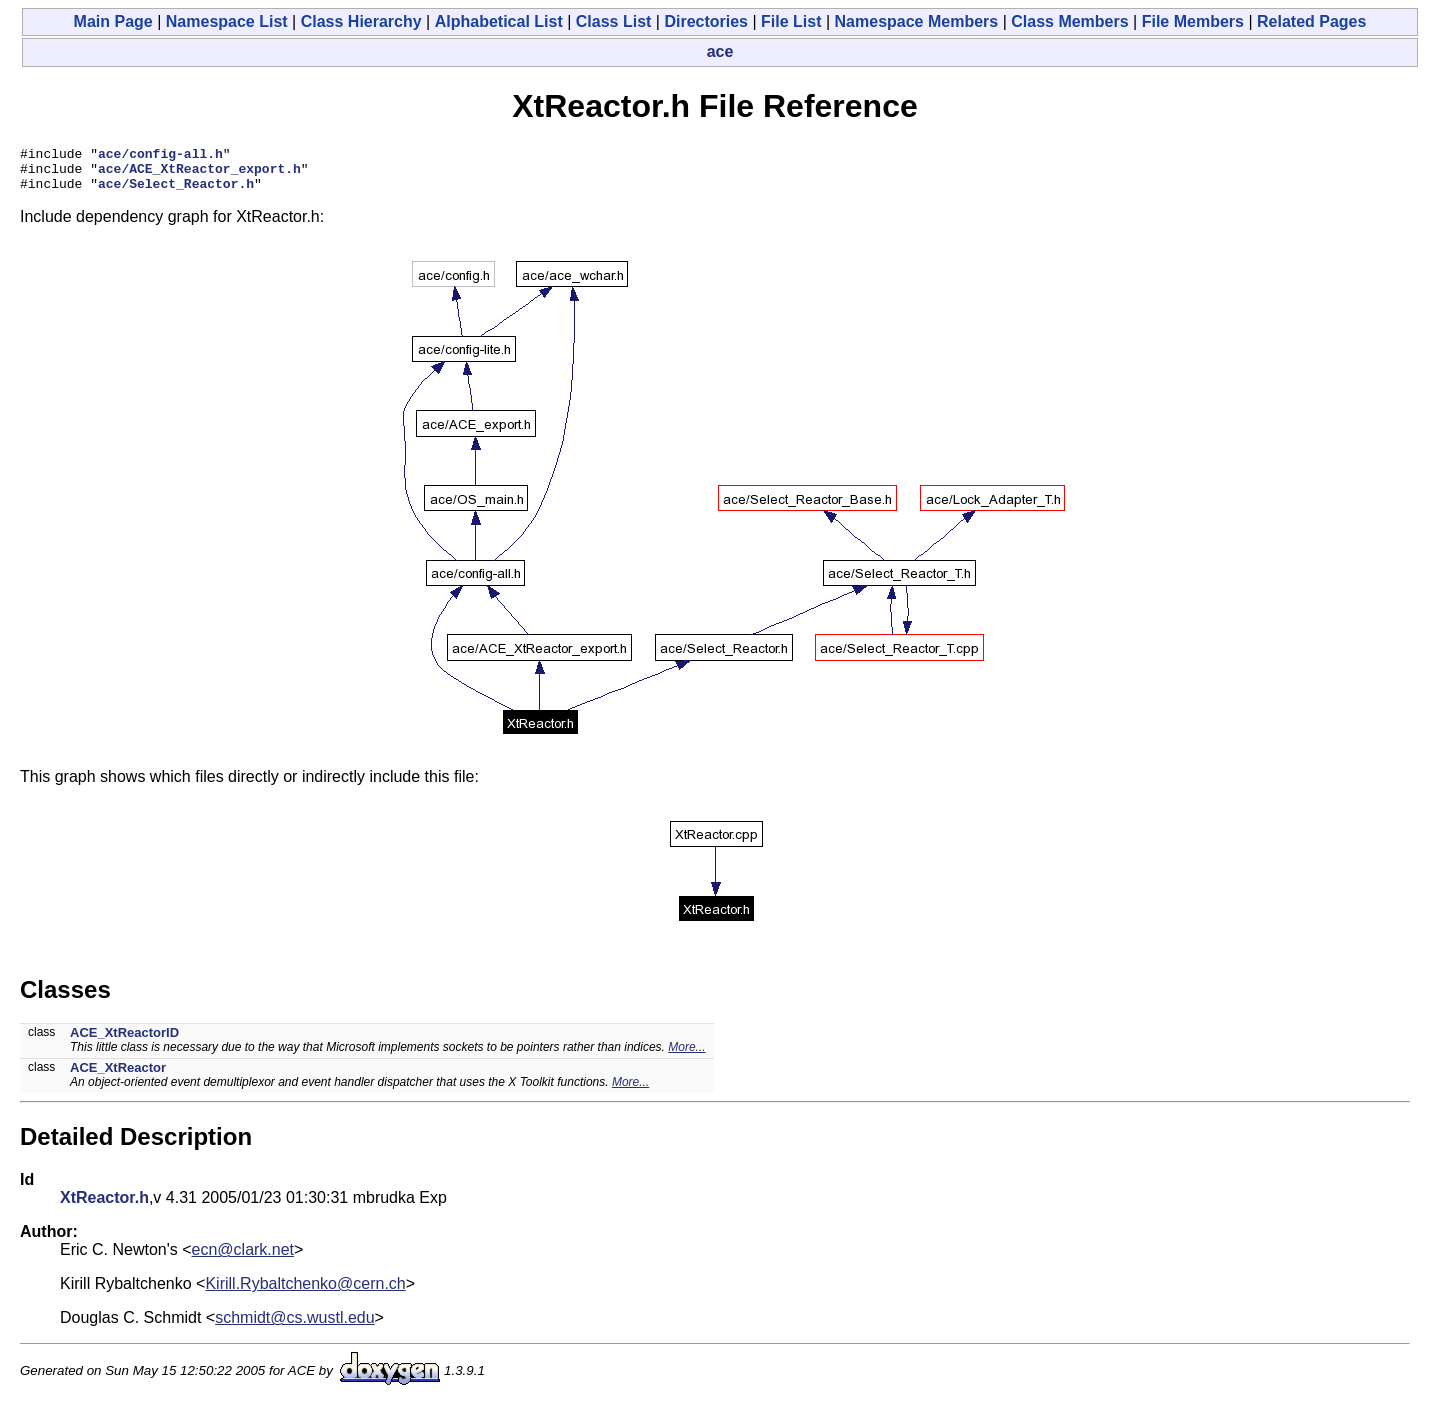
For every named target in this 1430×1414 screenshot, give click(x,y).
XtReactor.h (104, 1206)
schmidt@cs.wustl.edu (294, 1326)
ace (720, 51)
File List (791, 21)
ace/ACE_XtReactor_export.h (199, 174)
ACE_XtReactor (118, 1076)
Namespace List (227, 21)
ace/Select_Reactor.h (176, 192)
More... (686, 1056)
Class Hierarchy (361, 21)
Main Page (113, 21)
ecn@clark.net (243, 1258)
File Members (1193, 21)
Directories (706, 21)
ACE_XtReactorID (124, 1041)
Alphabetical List (499, 21)
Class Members (1069, 21)
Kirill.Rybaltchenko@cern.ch (305, 1292)
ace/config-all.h (160, 156)
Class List (614, 21)
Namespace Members (917, 21)
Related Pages (1311, 21)
